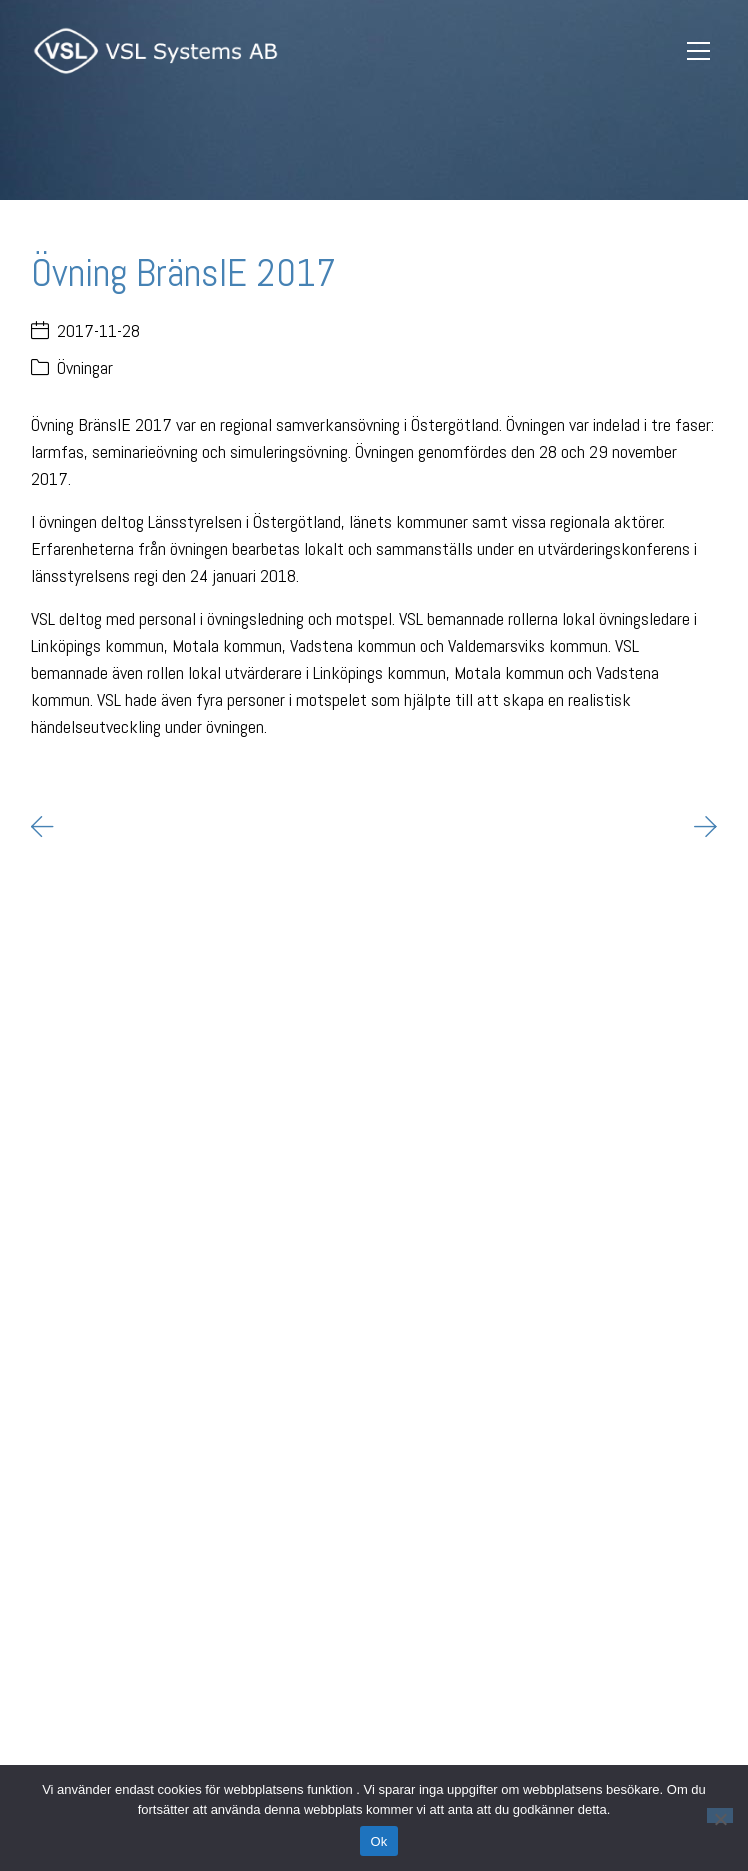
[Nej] (720, 1815)
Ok (378, 1841)
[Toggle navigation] (699, 51)
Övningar (85, 367)
